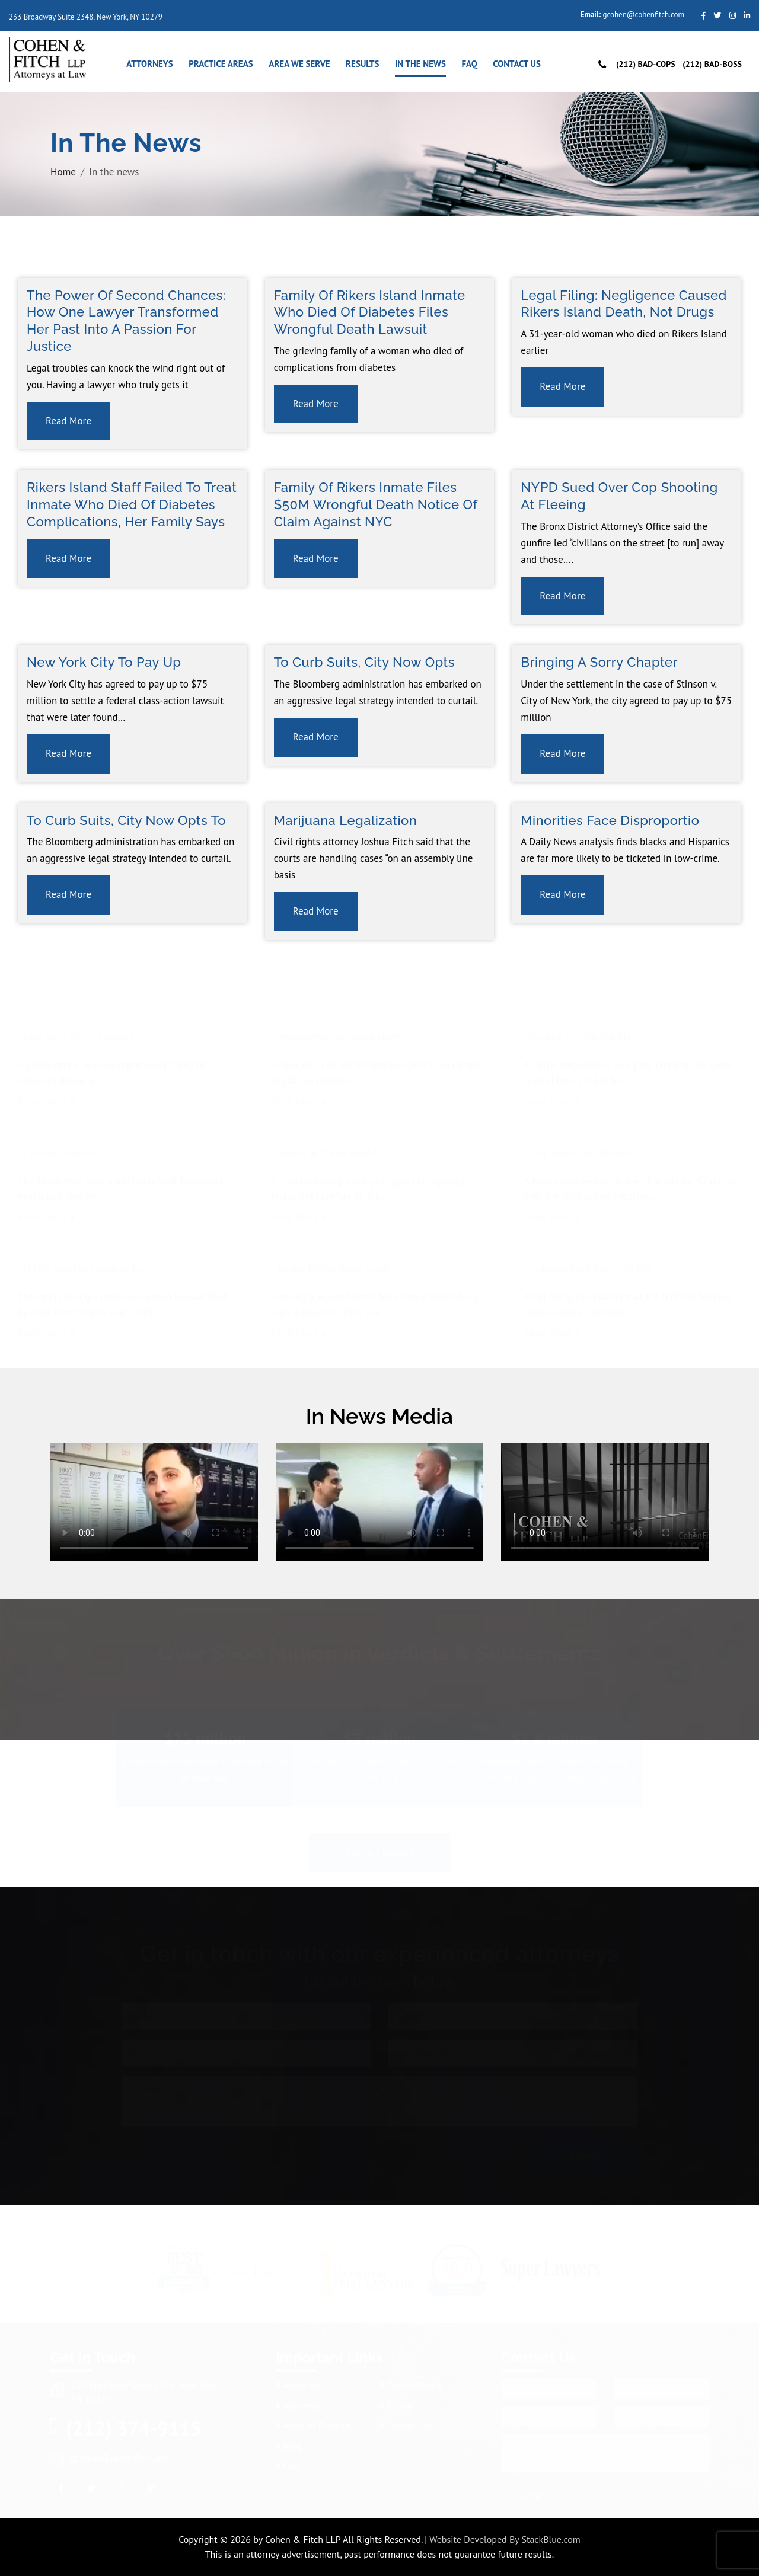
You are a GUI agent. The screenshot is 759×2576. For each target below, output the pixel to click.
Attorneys (149, 63)
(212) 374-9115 (134, 2428)
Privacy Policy (411, 2385)
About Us (298, 2385)
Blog (288, 2446)
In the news (420, 63)
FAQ (469, 63)
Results (362, 63)
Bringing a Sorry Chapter (599, 662)
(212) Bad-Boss (712, 64)
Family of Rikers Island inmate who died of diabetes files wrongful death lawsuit (369, 312)
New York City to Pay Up (104, 662)
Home (63, 171)
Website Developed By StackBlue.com (505, 2539)
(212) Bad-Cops (645, 64)
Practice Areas (221, 63)
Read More (68, 420)
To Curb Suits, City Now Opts (364, 662)
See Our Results (379, 1852)
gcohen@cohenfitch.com (643, 14)
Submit (585, 2155)
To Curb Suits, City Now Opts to (126, 820)
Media (396, 2405)
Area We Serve (299, 63)
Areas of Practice (313, 2425)
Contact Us (517, 63)
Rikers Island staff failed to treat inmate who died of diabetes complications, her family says (132, 504)
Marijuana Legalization (345, 820)
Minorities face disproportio (610, 820)
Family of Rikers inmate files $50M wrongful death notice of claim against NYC (375, 504)
